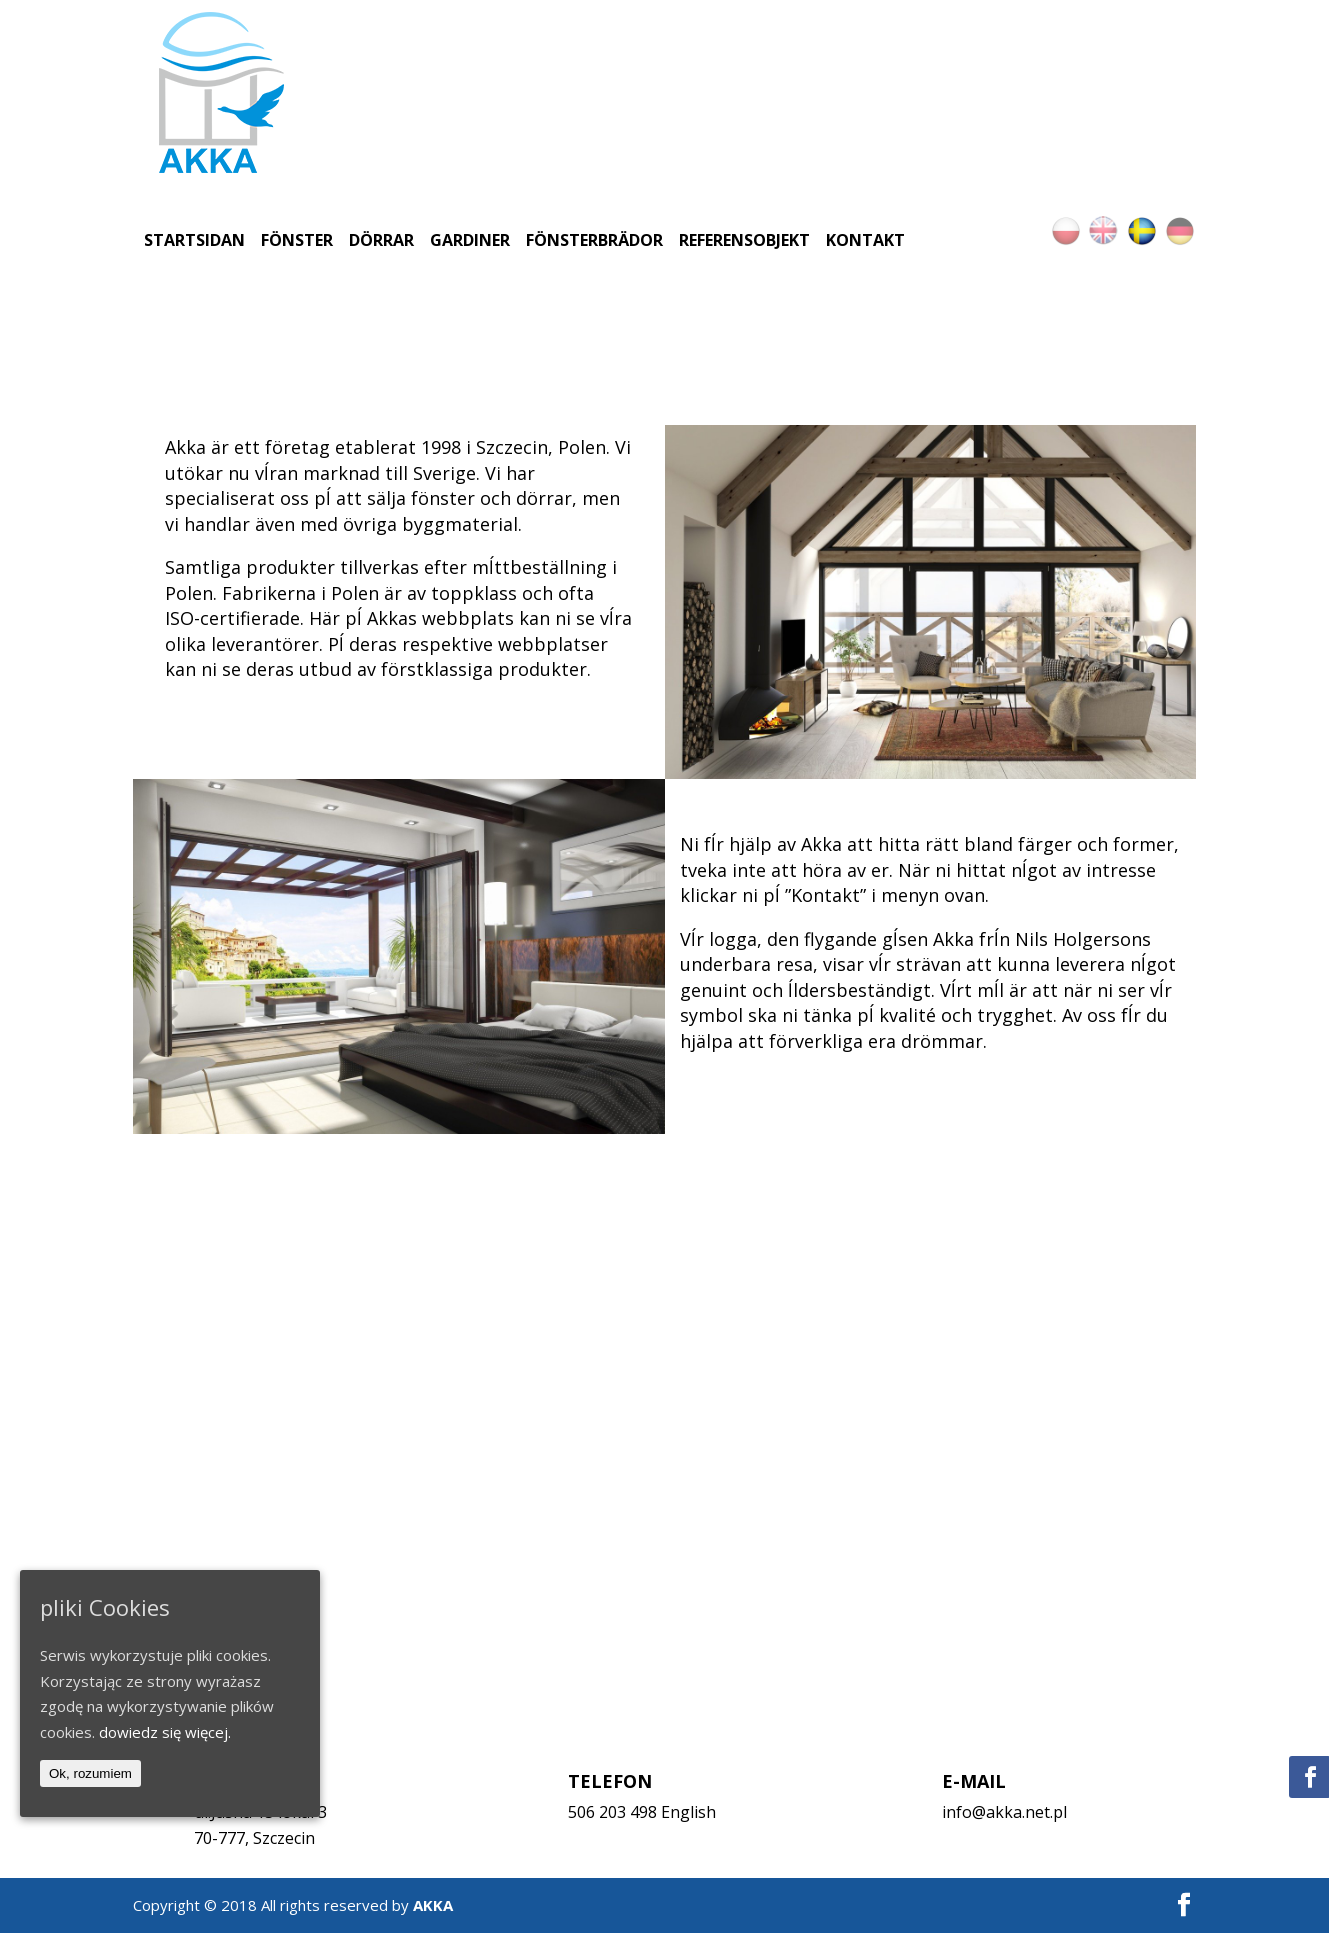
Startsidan (194, 240)
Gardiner (470, 240)
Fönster (297, 240)
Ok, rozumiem (90, 1773)
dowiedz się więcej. (165, 1732)
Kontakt (865, 240)
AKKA (433, 1905)
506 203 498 (612, 1812)
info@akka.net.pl (1004, 1812)
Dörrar (381, 240)
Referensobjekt (744, 240)
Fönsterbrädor (594, 240)
